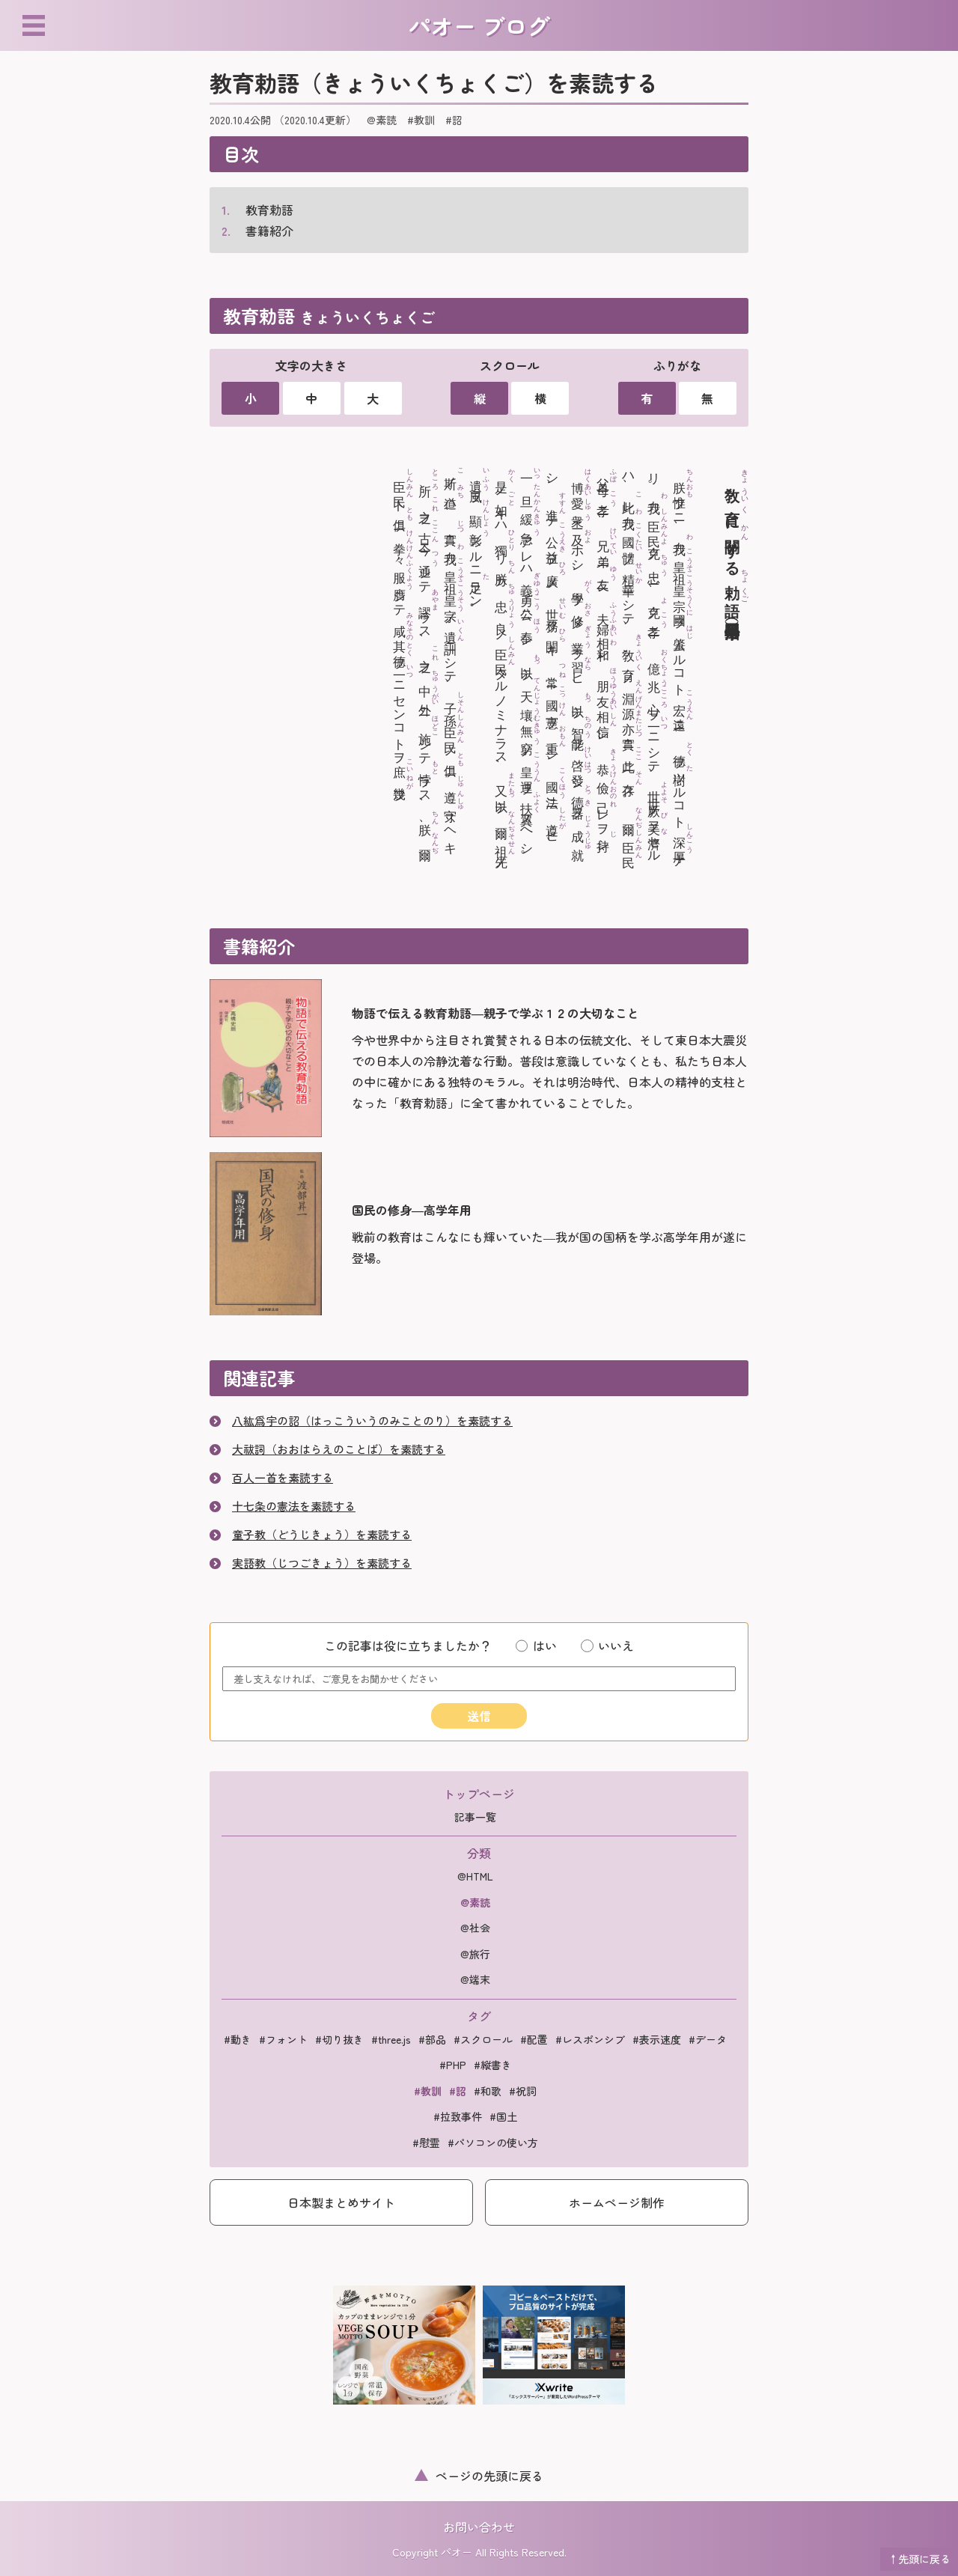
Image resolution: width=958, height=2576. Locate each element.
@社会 (475, 1927)
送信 (479, 1716)
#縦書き (493, 2064)
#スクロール (483, 2039)
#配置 (534, 2039)
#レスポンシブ (590, 2039)
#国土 (503, 2116)
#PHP (452, 2064)
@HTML (475, 1876)
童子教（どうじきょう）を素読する (322, 1534)
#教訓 (421, 119)
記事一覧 (475, 1816)
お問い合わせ (479, 2527)
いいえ (607, 1645)
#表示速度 (656, 2039)
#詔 (454, 119)
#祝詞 (523, 2090)
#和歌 (487, 2090)
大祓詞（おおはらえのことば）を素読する (338, 1449)
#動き (237, 2039)
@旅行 (475, 1953)
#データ (708, 2039)
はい (536, 1645)
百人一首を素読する (282, 1477)
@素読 (382, 119)
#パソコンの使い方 (493, 2142)
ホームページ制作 (617, 2202)
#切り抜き (339, 2039)
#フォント (283, 2039)
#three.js (391, 2039)
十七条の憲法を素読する (294, 1506)
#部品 (432, 2039)
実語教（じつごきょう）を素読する (322, 1563)
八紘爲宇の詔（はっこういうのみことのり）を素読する (372, 1420)
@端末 (475, 1979)
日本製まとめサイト (341, 2202)
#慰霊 (426, 2142)
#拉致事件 (457, 2116)
